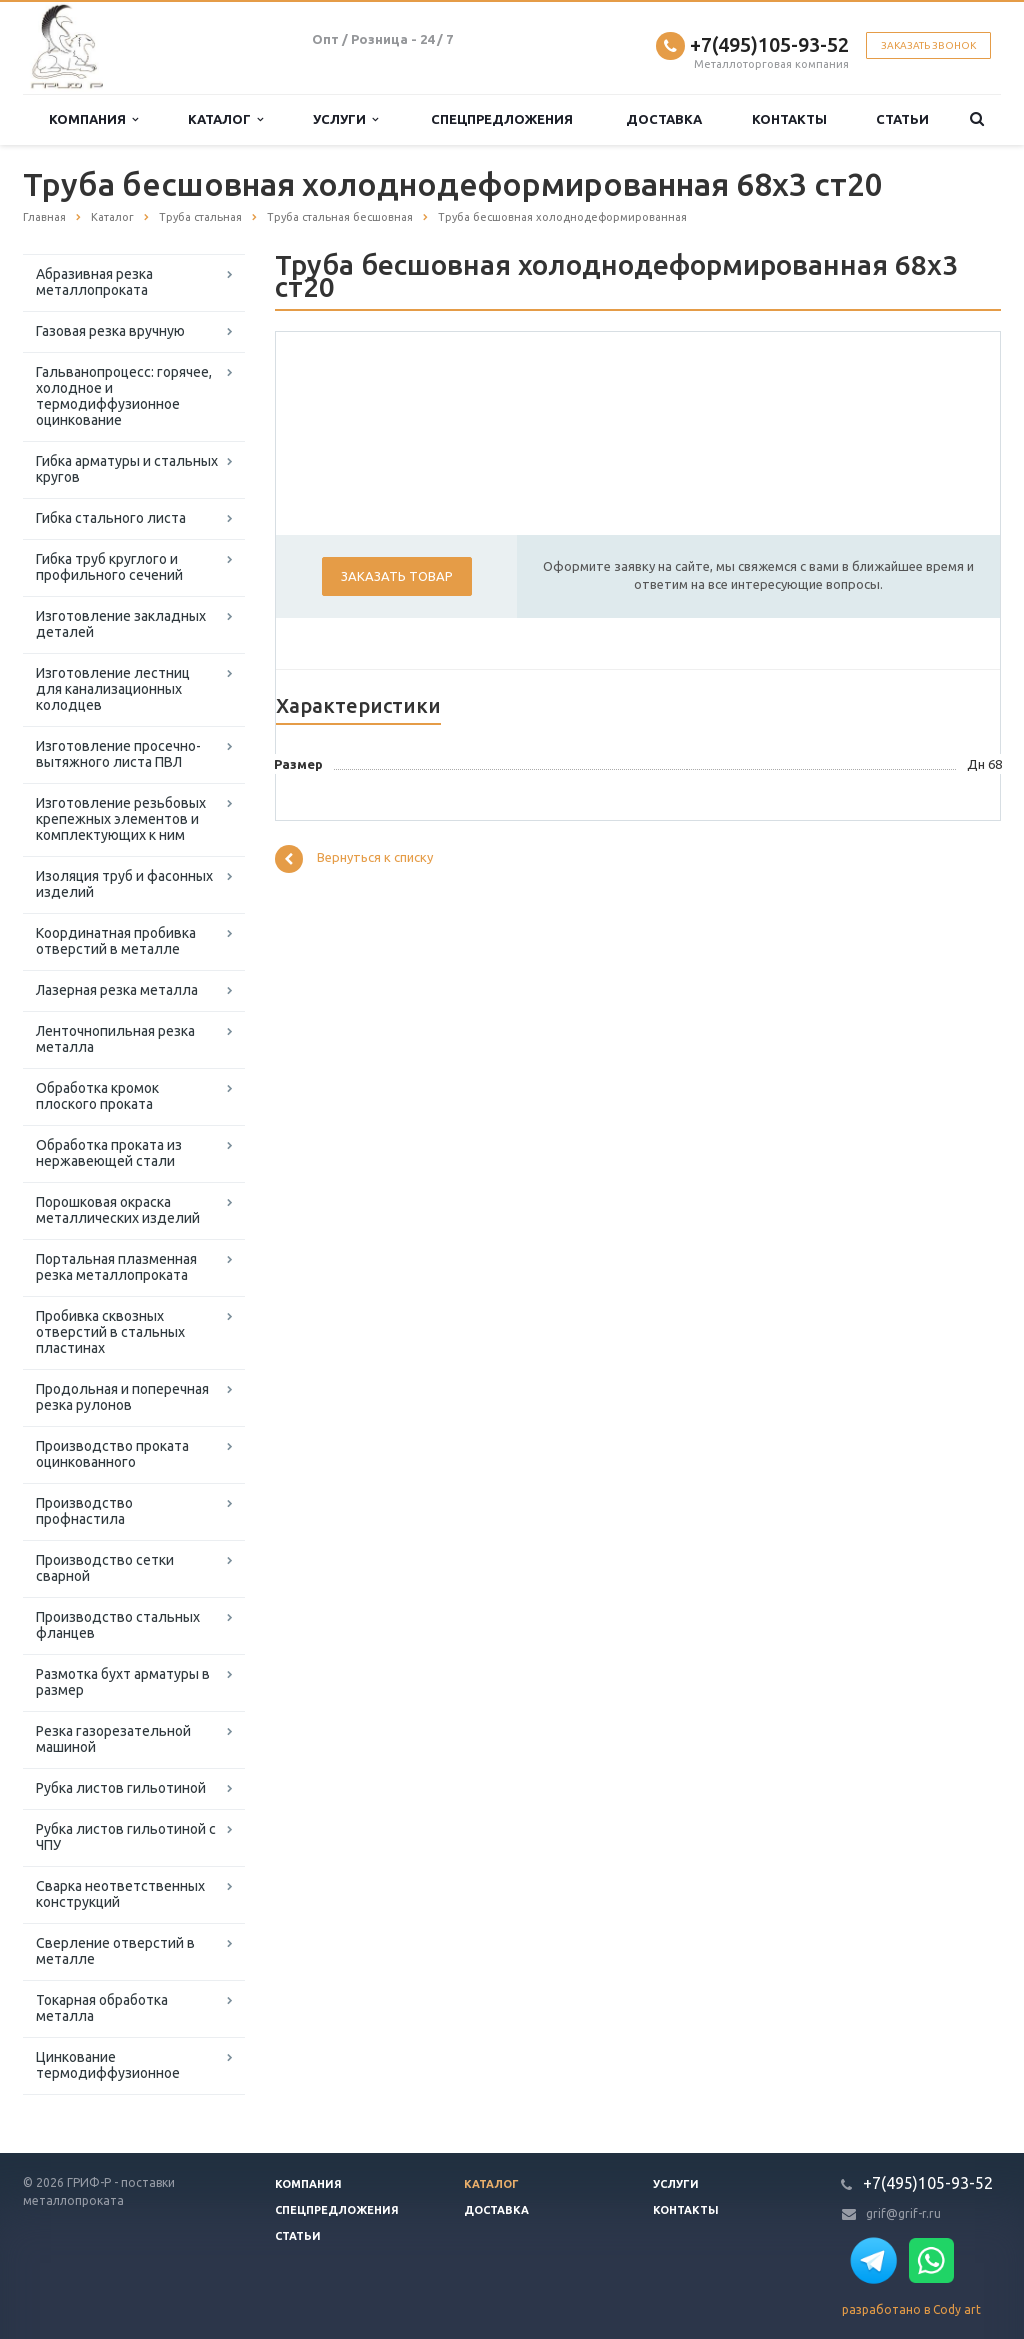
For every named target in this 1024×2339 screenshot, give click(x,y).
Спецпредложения (502, 119)
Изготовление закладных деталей (121, 624)
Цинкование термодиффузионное (108, 2065)
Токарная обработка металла (102, 2008)
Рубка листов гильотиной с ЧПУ (126, 1837)
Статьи (902, 119)
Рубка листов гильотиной (121, 1788)
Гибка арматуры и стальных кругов (127, 469)
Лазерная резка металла (117, 990)
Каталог (225, 119)
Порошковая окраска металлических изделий (118, 1210)
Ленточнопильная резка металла (115, 1039)
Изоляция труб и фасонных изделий (124, 884)
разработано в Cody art (911, 2309)
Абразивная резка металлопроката (94, 282)
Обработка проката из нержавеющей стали (109, 1153)
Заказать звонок (928, 45)
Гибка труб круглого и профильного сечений (109, 567)
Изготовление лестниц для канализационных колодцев (113, 689)
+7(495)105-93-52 (769, 44)
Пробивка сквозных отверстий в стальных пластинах (110, 1332)
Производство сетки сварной (105, 1568)
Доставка (664, 119)
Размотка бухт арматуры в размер (123, 1682)
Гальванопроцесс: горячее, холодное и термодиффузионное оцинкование (124, 396)
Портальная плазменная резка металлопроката (116, 1267)
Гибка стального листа (111, 518)
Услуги (345, 119)
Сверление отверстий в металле (115, 1951)
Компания (93, 119)
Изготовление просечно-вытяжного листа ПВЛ (118, 754)
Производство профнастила (84, 1511)
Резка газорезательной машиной (113, 1739)
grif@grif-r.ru (903, 2213)
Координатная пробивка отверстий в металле (116, 941)
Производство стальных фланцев (118, 1625)
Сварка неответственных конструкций (120, 1894)
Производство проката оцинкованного (112, 1454)
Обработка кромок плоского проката (97, 1096)
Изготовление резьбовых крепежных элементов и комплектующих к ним (121, 819)
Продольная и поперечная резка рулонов (122, 1397)
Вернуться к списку (354, 859)
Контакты (789, 119)
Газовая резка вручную (110, 331)
